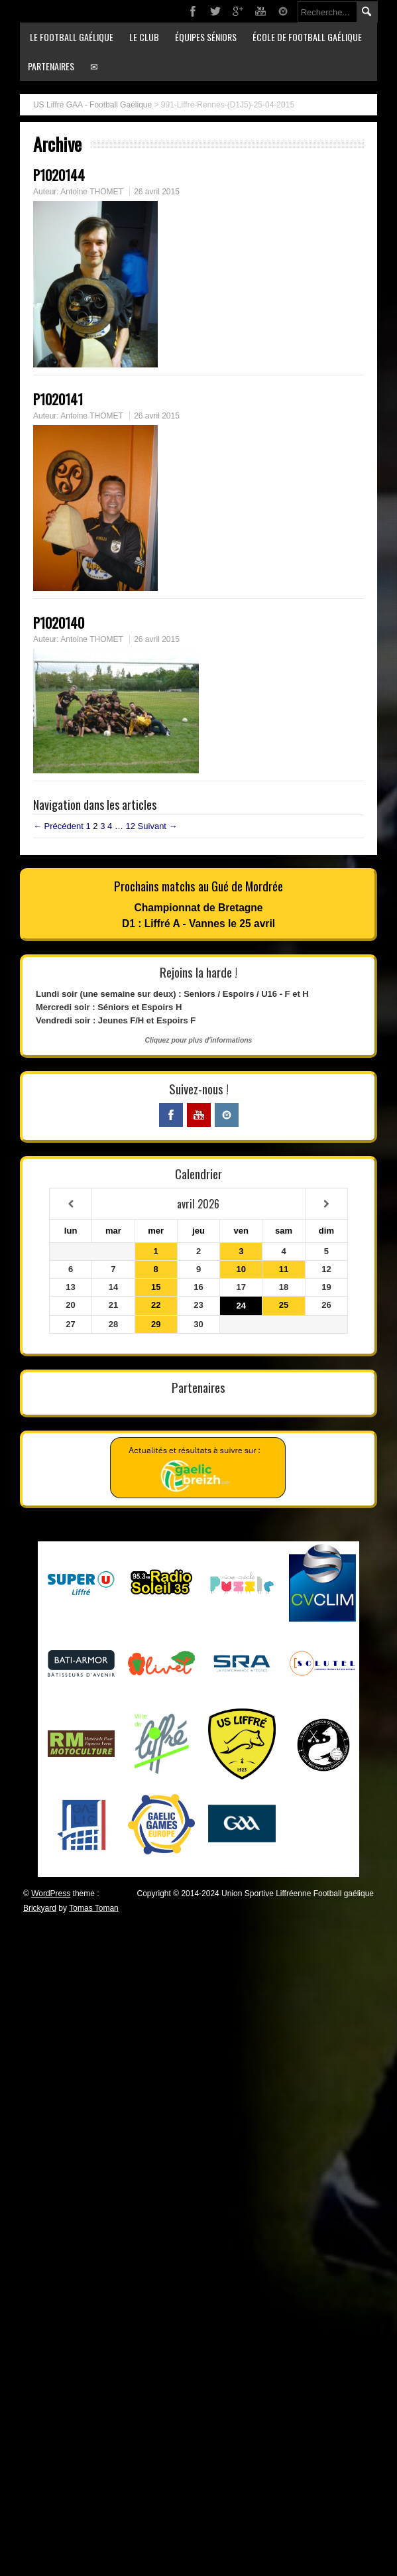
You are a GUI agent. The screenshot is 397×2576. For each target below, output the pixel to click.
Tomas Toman (93, 1908)
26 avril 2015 (157, 191)
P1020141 (58, 399)
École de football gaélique (307, 37)
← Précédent (58, 826)
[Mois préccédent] (70, 1204)
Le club (144, 37)
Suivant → (158, 826)
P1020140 (58, 622)
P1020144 (59, 174)
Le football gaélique (71, 37)
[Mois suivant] (326, 1204)
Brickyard (39, 1908)
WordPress (50, 1893)
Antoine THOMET (91, 191)
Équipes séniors (206, 37)
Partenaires (51, 66)
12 (130, 826)
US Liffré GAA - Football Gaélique (92, 104)
